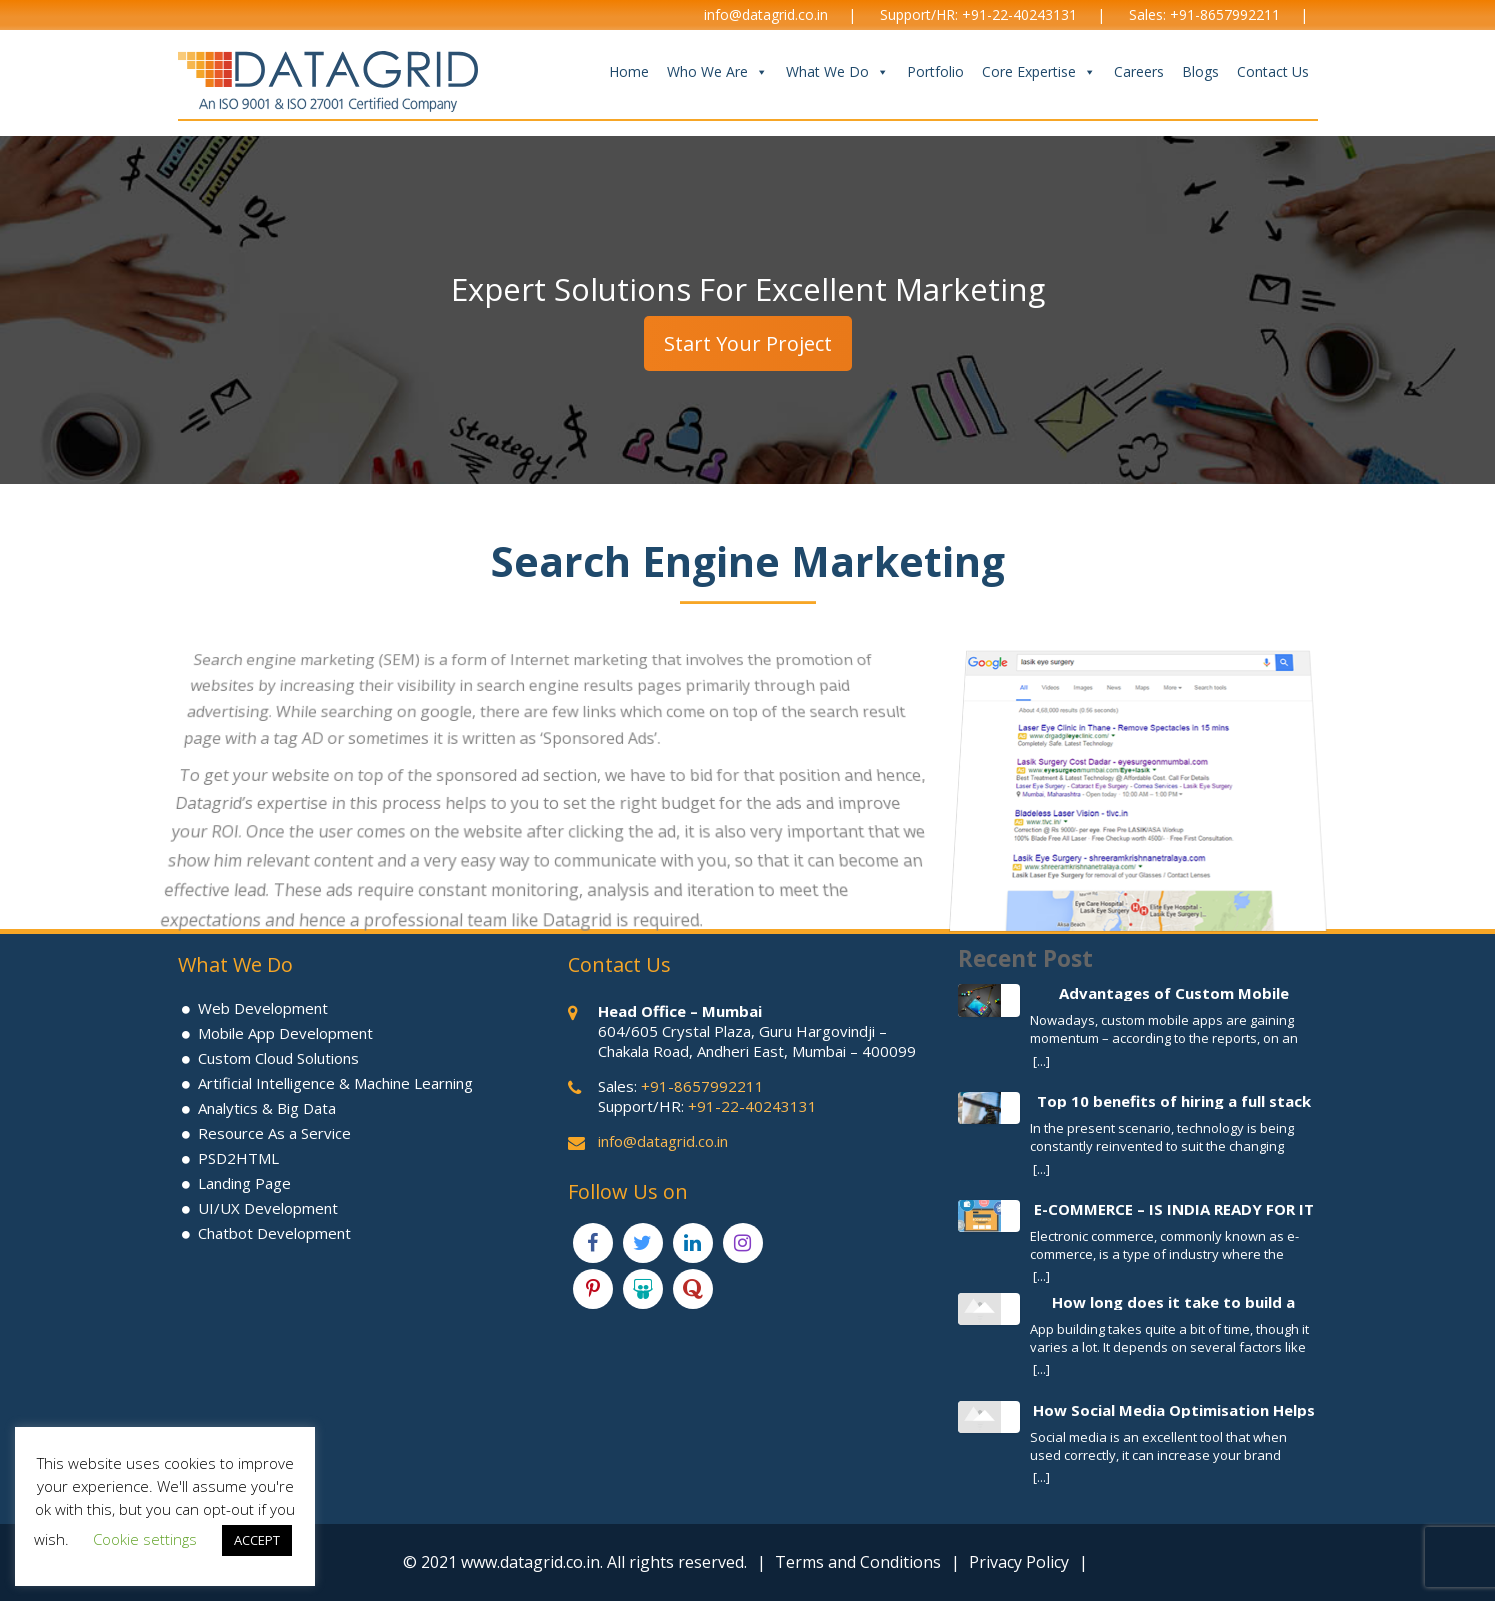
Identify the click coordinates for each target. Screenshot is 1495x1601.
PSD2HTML (238, 1158)
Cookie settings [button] (145, 1539)
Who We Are (717, 72)
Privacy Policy (1019, 1562)
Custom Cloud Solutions (278, 1058)
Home (629, 71)
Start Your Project (748, 343)
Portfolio (935, 71)
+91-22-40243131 (1019, 14)
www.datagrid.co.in (530, 1562)
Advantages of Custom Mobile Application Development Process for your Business (1173, 992)
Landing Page (244, 1183)
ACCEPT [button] (257, 1540)
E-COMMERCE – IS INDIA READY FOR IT (1174, 1208)
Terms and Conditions (858, 1562)
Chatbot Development (274, 1233)
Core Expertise (1039, 72)
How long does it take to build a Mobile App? (1173, 1301)
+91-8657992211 (1225, 14)
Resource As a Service (274, 1133)
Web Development (263, 1008)
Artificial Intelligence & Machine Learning (335, 1083)
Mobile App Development (285, 1033)
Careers (1139, 71)
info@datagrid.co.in (766, 14)
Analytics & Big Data (267, 1108)
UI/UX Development (268, 1208)
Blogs (1200, 71)
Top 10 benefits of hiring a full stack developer (1174, 1100)
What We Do (837, 72)
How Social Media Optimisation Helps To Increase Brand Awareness (1174, 1409)
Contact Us (1273, 71)
